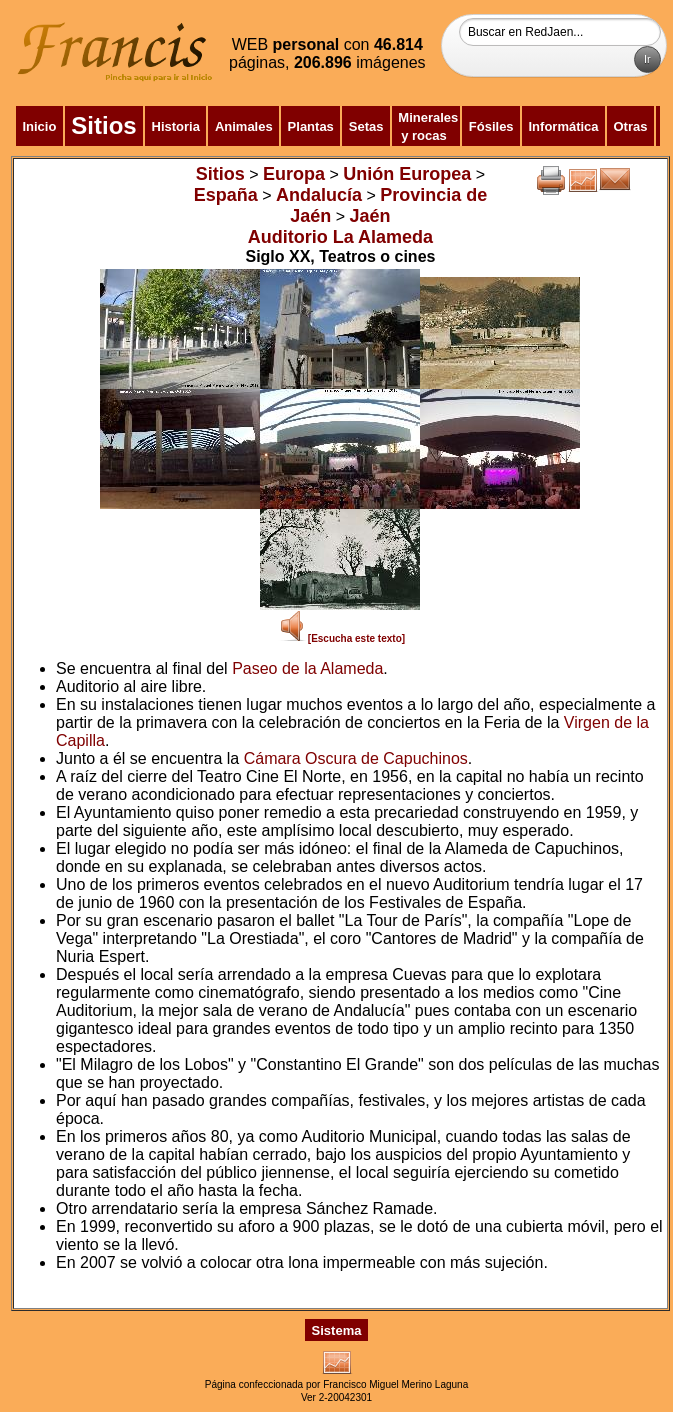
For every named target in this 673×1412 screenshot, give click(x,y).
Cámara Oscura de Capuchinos (356, 758)
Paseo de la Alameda (307, 668)
